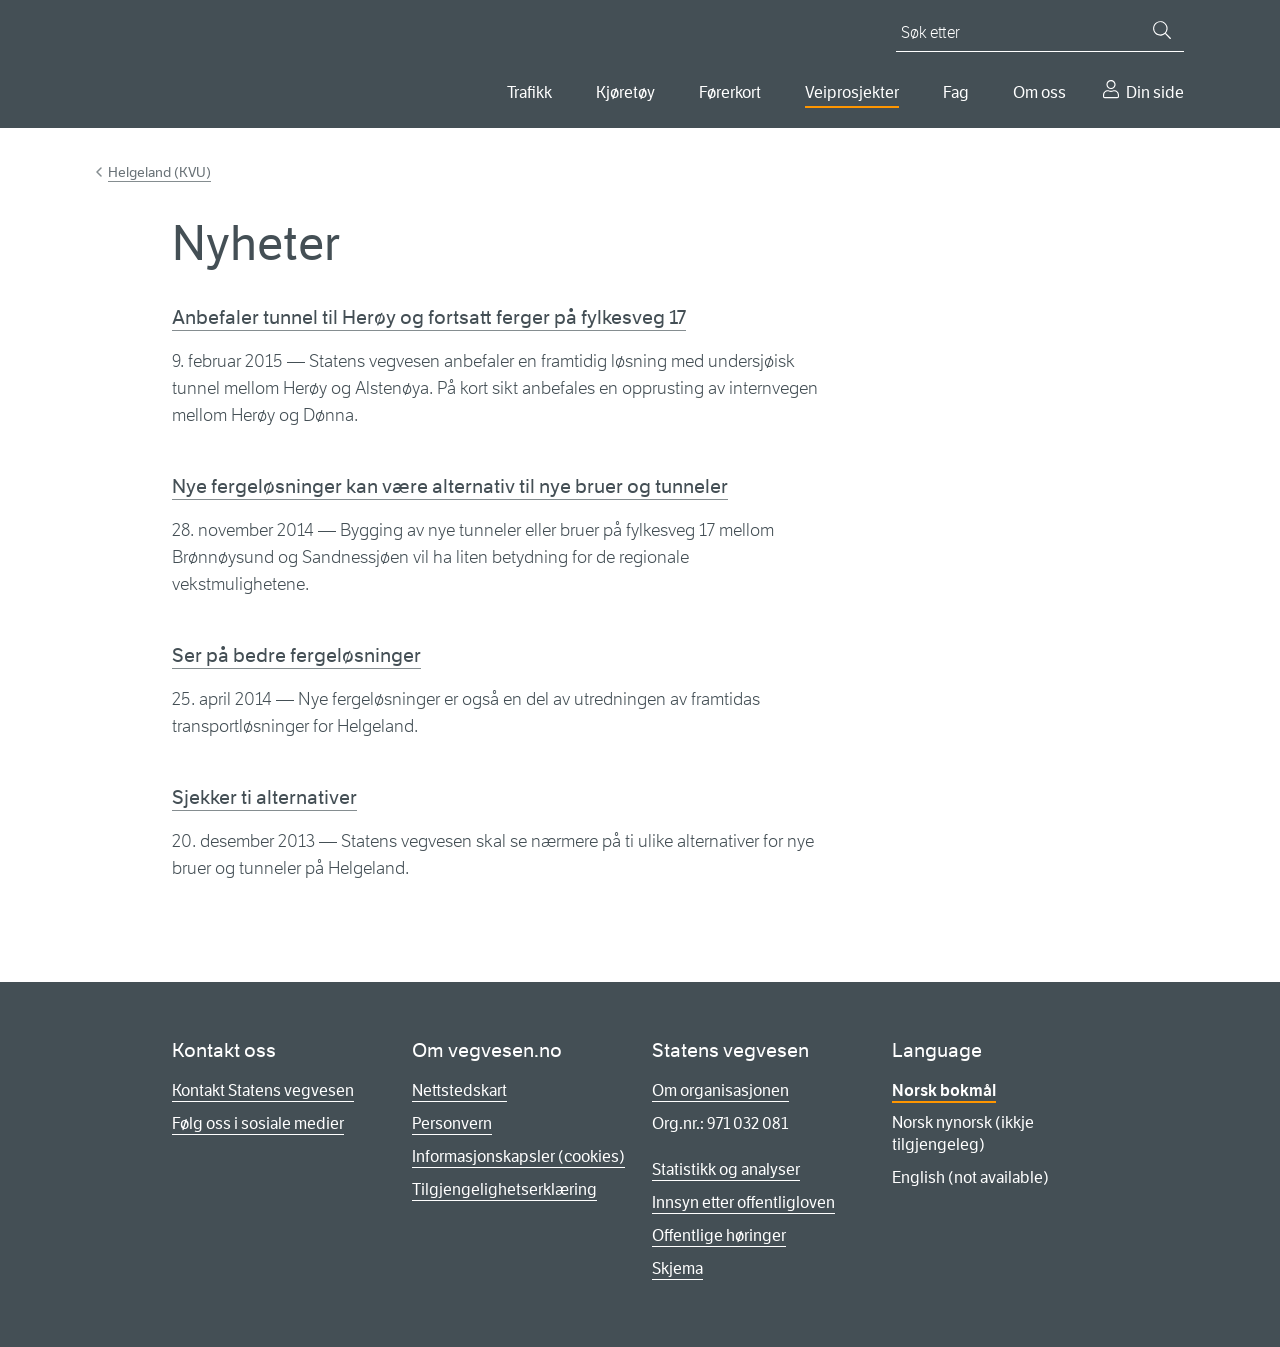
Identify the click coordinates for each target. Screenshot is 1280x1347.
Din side (1155, 92)
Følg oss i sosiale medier (258, 1123)
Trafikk (529, 92)
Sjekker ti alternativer (264, 797)
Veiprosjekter (852, 92)
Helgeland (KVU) (159, 172)
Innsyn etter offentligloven (743, 1202)
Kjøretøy (625, 92)
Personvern (452, 1123)
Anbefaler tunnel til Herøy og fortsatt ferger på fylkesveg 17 (429, 317)
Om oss (1039, 92)
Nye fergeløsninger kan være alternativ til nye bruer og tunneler (450, 486)
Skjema (677, 1268)
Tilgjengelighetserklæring (504, 1189)
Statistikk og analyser (726, 1169)
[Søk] (1162, 30)
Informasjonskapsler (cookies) (518, 1156)
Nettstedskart (459, 1090)
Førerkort (730, 92)
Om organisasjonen (720, 1090)
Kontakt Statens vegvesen (263, 1090)
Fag (956, 92)
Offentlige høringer (719, 1235)
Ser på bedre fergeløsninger (296, 655)
